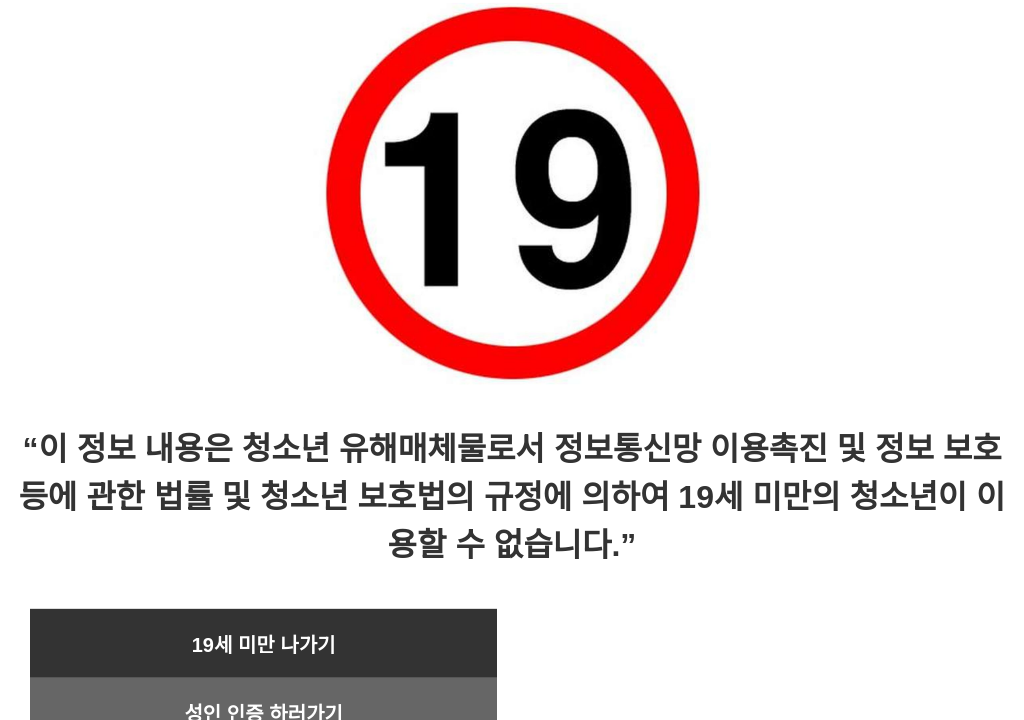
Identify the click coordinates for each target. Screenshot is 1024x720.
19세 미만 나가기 (264, 645)
